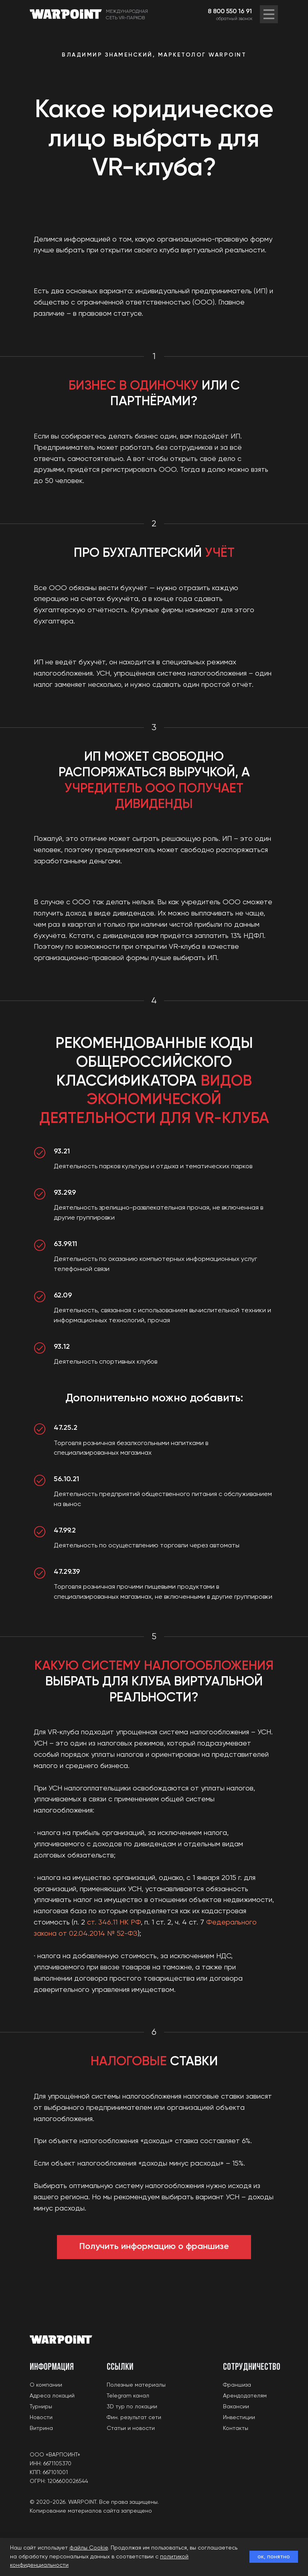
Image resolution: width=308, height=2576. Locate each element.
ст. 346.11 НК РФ (114, 1922)
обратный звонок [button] (234, 18)
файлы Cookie (88, 2548)
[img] (269, 14)
